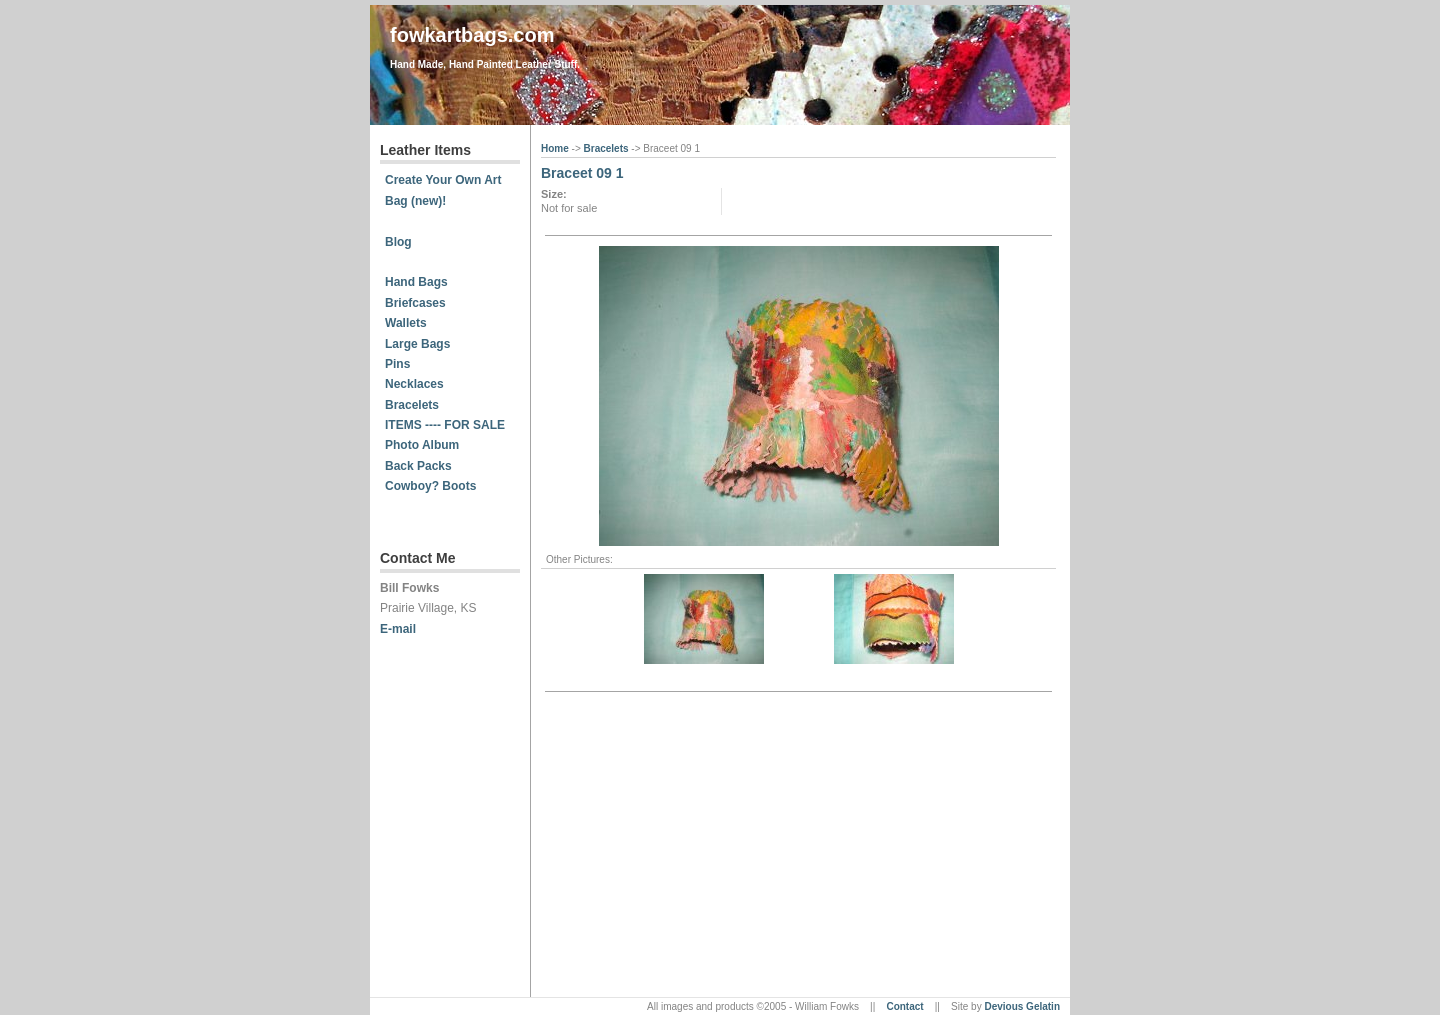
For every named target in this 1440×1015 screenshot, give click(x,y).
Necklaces (414, 384)
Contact (904, 1006)
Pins (397, 364)
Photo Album (422, 445)
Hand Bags (416, 282)
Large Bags (417, 344)
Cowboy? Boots (430, 486)
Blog (398, 242)
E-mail (398, 629)
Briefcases (415, 303)
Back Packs (418, 466)
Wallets (406, 323)
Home (556, 148)
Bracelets (412, 405)
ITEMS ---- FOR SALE (445, 425)
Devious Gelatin (1022, 1006)
